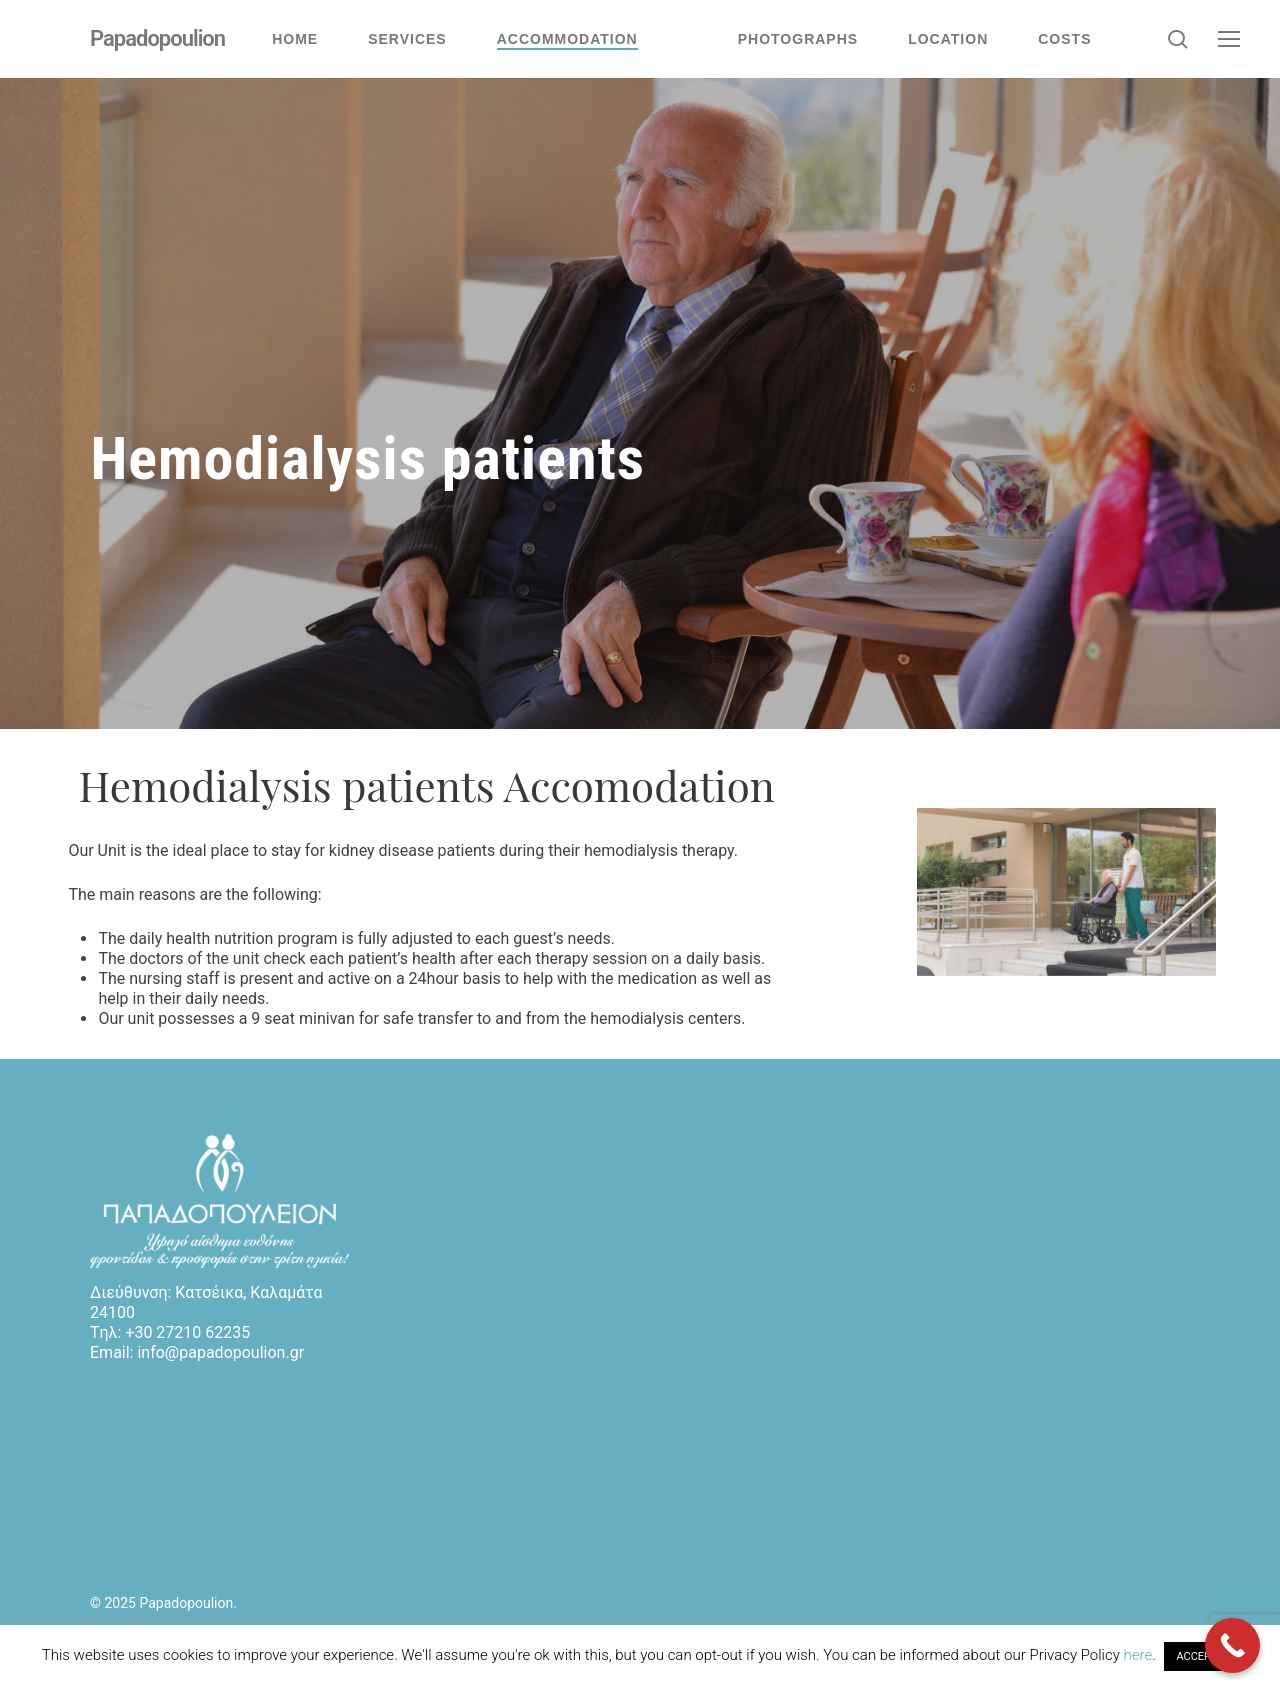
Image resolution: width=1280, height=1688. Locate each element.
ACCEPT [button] (1196, 1656)
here (1138, 1655)
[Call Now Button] (1232, 1645)
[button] (1230, 39)
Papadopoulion (157, 39)
